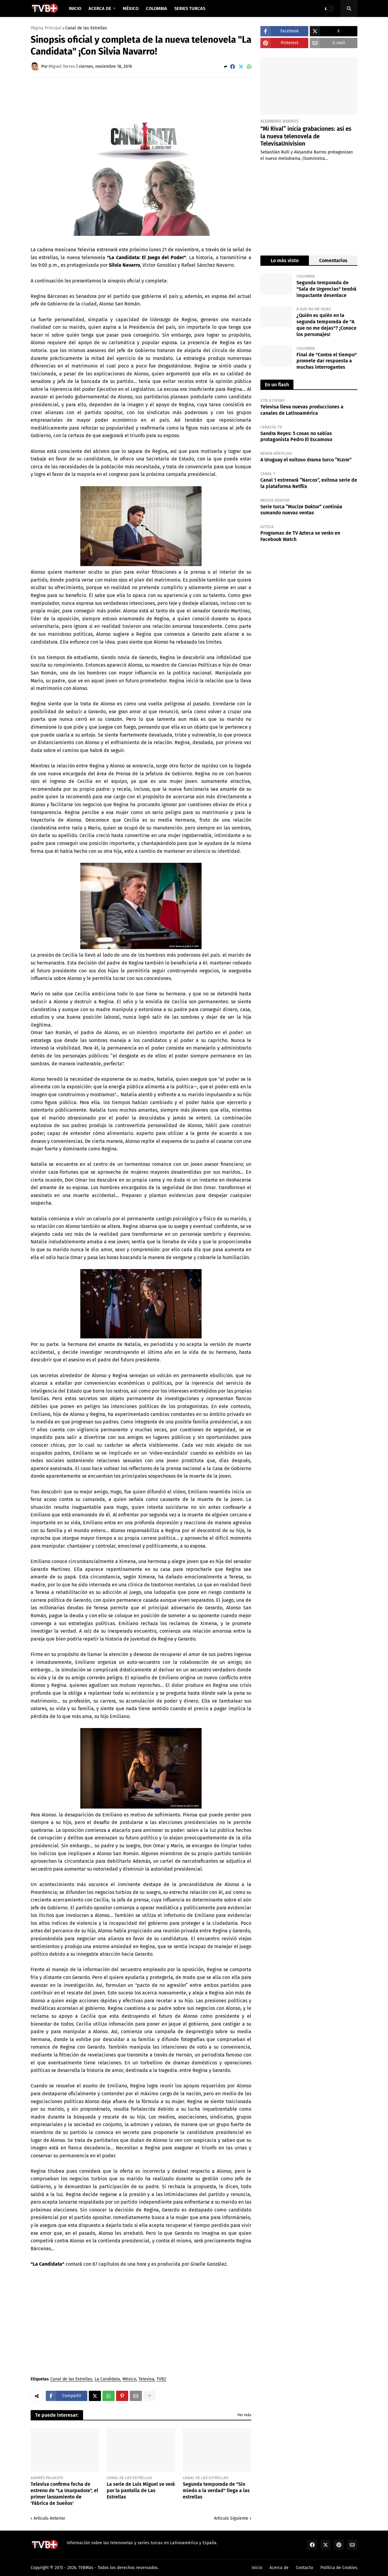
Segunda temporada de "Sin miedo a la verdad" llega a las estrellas (216, 2490)
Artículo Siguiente (231, 2518)
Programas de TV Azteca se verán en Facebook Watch (300, 536)
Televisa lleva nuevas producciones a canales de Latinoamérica (301, 410)
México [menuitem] (131, 8)
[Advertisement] (141, 99)
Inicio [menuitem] (75, 8)
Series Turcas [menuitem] (189, 8)
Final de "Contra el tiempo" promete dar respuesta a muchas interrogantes (326, 361)
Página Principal (46, 28)
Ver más (244, 2415)
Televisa (146, 2379)
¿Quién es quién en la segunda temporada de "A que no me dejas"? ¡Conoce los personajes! (326, 324)
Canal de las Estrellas (86, 28)
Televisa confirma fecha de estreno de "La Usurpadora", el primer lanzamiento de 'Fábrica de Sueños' (64, 2493)
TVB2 (161, 2379)
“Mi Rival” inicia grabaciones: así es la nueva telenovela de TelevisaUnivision (305, 136)
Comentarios (333, 260)
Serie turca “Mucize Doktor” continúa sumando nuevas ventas (301, 510)
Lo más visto (285, 260)
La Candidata (107, 2379)
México (129, 2379)
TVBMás (85, 2567)
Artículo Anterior (49, 2518)
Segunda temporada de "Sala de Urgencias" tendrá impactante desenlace (326, 289)
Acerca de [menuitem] (100, 8)
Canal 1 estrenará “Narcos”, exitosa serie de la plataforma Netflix (308, 483)
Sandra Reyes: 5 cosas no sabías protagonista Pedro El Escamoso (296, 436)
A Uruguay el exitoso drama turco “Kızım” (306, 460)
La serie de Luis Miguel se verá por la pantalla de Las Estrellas (141, 2490)
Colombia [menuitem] (156, 8)
